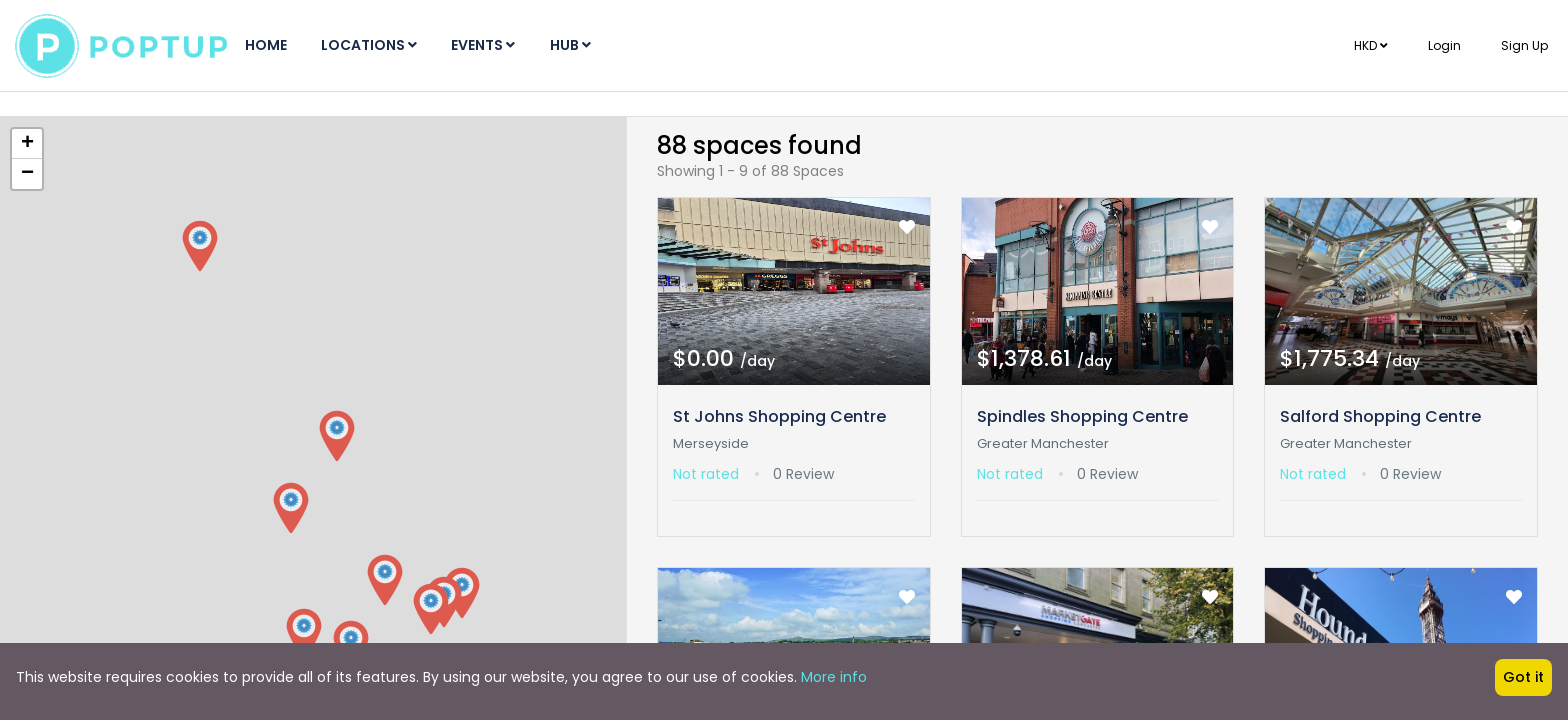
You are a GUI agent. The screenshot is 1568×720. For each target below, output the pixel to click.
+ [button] (27, 144)
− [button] (27, 174)
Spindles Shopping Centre (1082, 416)
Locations (378, 45)
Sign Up (1524, 45)
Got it (1523, 677)
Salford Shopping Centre (1380, 416)
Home (269, 45)
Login (1444, 45)
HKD (1371, 45)
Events (498, 45)
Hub (590, 45)
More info (834, 677)
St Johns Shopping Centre (779, 416)
